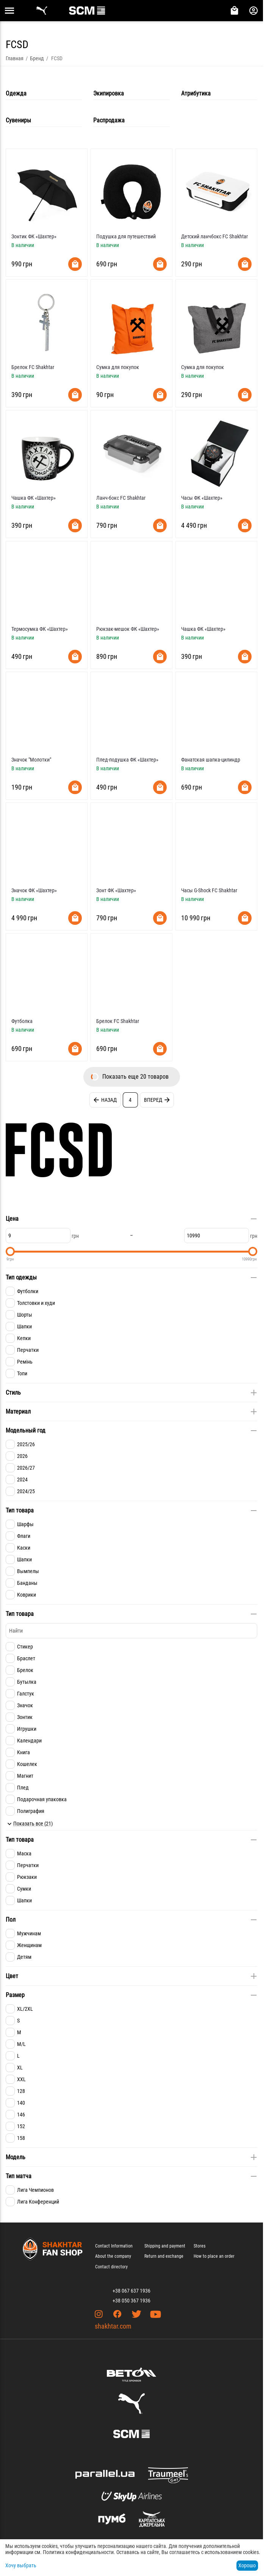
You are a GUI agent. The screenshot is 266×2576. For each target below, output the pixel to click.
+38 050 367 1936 (131, 2301)
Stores (199, 2246)
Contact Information (114, 2246)
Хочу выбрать (20, 2565)
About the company (113, 2256)
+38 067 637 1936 (131, 2291)
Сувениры (18, 120)
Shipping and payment (164, 2246)
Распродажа (109, 120)
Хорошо (247, 2565)
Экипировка (108, 93)
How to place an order (214, 2256)
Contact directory (111, 2266)
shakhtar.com (113, 2326)
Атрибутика (196, 93)
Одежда (16, 93)
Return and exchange (163, 2256)
